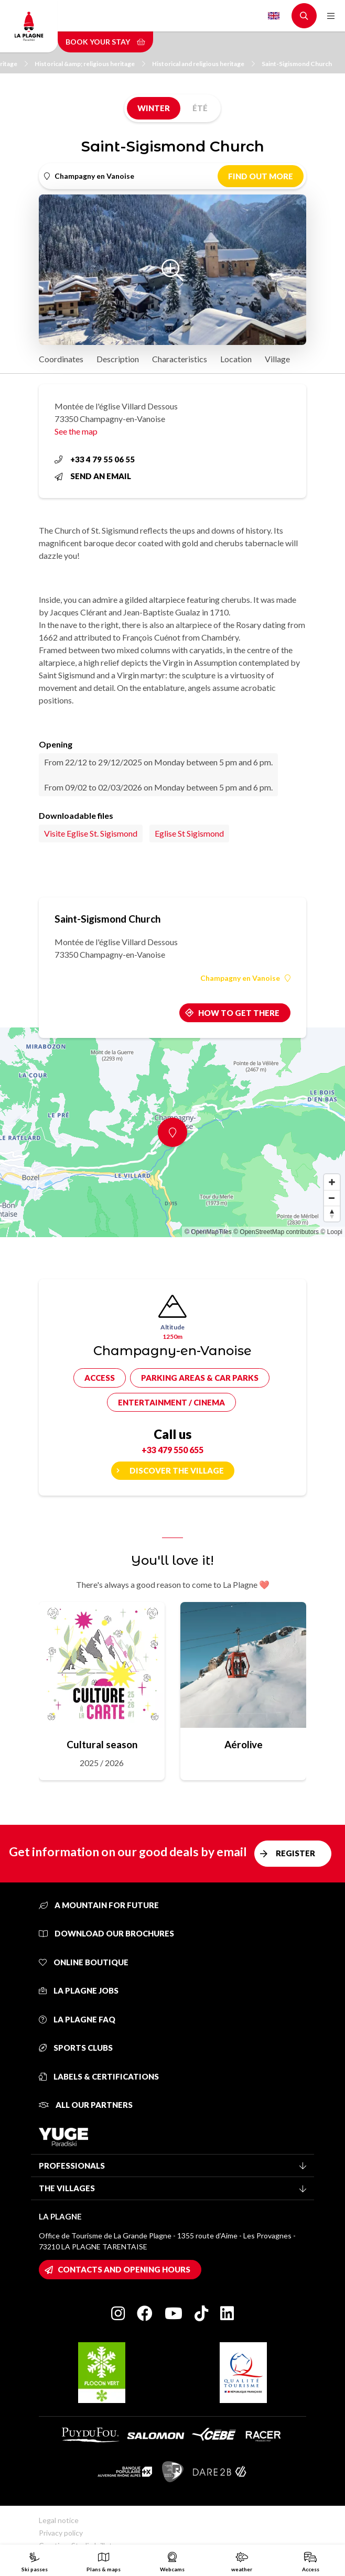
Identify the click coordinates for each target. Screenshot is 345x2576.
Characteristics (179, 359)
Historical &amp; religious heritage (90, 64)
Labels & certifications (99, 2076)
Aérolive (243, 1744)
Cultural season (102, 1744)
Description (117, 359)
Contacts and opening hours (124, 2269)
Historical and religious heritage (203, 64)
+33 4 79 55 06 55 (95, 459)
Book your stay (105, 41)
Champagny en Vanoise (245, 978)
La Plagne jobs (78, 1990)
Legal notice (59, 2520)
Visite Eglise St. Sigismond (90, 833)
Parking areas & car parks (199, 1377)
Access (99, 1377)
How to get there (238, 1013)
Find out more (260, 176)
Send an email (93, 476)
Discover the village (177, 1470)
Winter (153, 108)
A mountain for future (99, 1905)
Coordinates (61, 359)
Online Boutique (83, 1962)
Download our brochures (106, 1933)
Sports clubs (76, 2047)
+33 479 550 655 (172, 1450)
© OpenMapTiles (208, 1232)
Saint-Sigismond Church (297, 64)
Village (277, 359)
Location (236, 359)
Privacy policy (61, 2532)
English (273, 15)
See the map (76, 431)
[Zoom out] (332, 1198)
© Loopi (331, 1232)
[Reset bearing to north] (332, 1213)
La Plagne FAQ (77, 2019)
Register (295, 1853)
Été (200, 108)
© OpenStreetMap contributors (276, 1232)
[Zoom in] (332, 1182)
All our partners (86, 2104)
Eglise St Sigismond (189, 833)
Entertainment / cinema (171, 1402)
